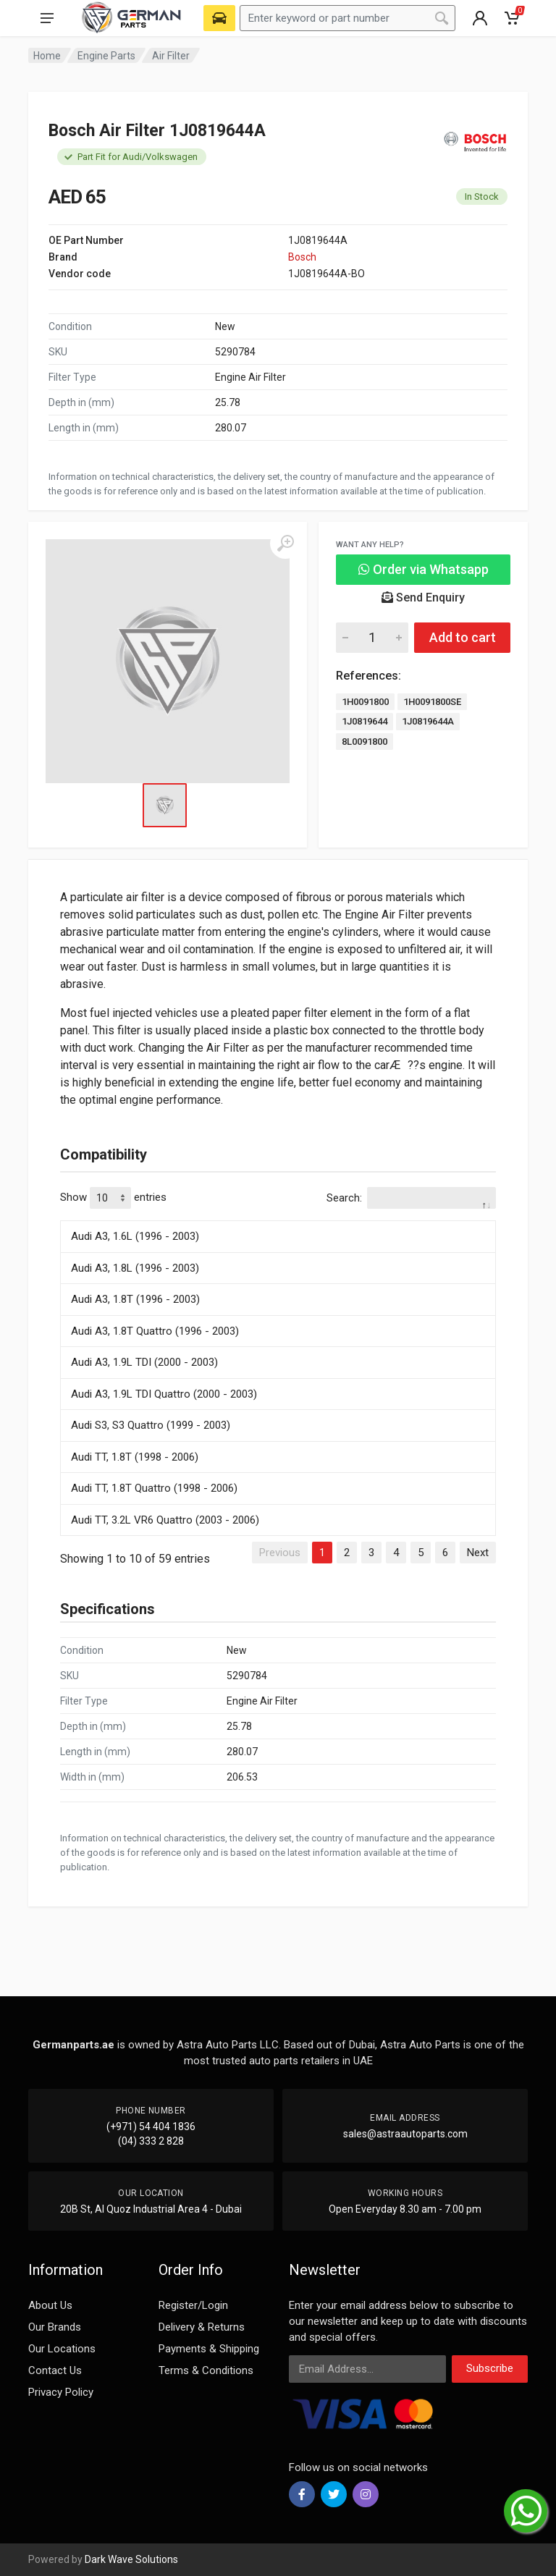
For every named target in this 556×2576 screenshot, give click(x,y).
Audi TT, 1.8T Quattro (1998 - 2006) (154, 1488)
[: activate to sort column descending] (278, 1218)
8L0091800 (364, 741)
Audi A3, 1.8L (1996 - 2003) (135, 1268)
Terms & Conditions (206, 2370)
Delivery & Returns (202, 2327)
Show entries (113, 1198)
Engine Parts (106, 56)
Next (478, 1552)
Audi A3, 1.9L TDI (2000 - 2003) (144, 1362)
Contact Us (55, 2370)
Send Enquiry (423, 597)
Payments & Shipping (209, 2348)
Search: (411, 1198)
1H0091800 (365, 701)
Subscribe (489, 2368)
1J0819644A (428, 721)
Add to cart (462, 637)
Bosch (302, 257)
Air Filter (171, 56)
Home (47, 56)
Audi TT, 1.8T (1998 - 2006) (134, 1457)
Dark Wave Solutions (131, 2559)
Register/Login (193, 2305)
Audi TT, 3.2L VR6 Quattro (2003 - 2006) (165, 1519)
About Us (50, 2305)
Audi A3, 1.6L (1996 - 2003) (135, 1236)
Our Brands (54, 2327)
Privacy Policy (60, 2392)
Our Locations (62, 2348)
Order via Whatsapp (423, 569)
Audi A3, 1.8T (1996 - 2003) (135, 1299)
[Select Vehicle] (219, 18)
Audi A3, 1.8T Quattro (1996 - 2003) (155, 1331)
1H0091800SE (432, 701)
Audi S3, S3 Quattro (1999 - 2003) (150, 1425)
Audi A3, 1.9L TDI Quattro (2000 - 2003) (164, 1394)
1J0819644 (364, 721)
